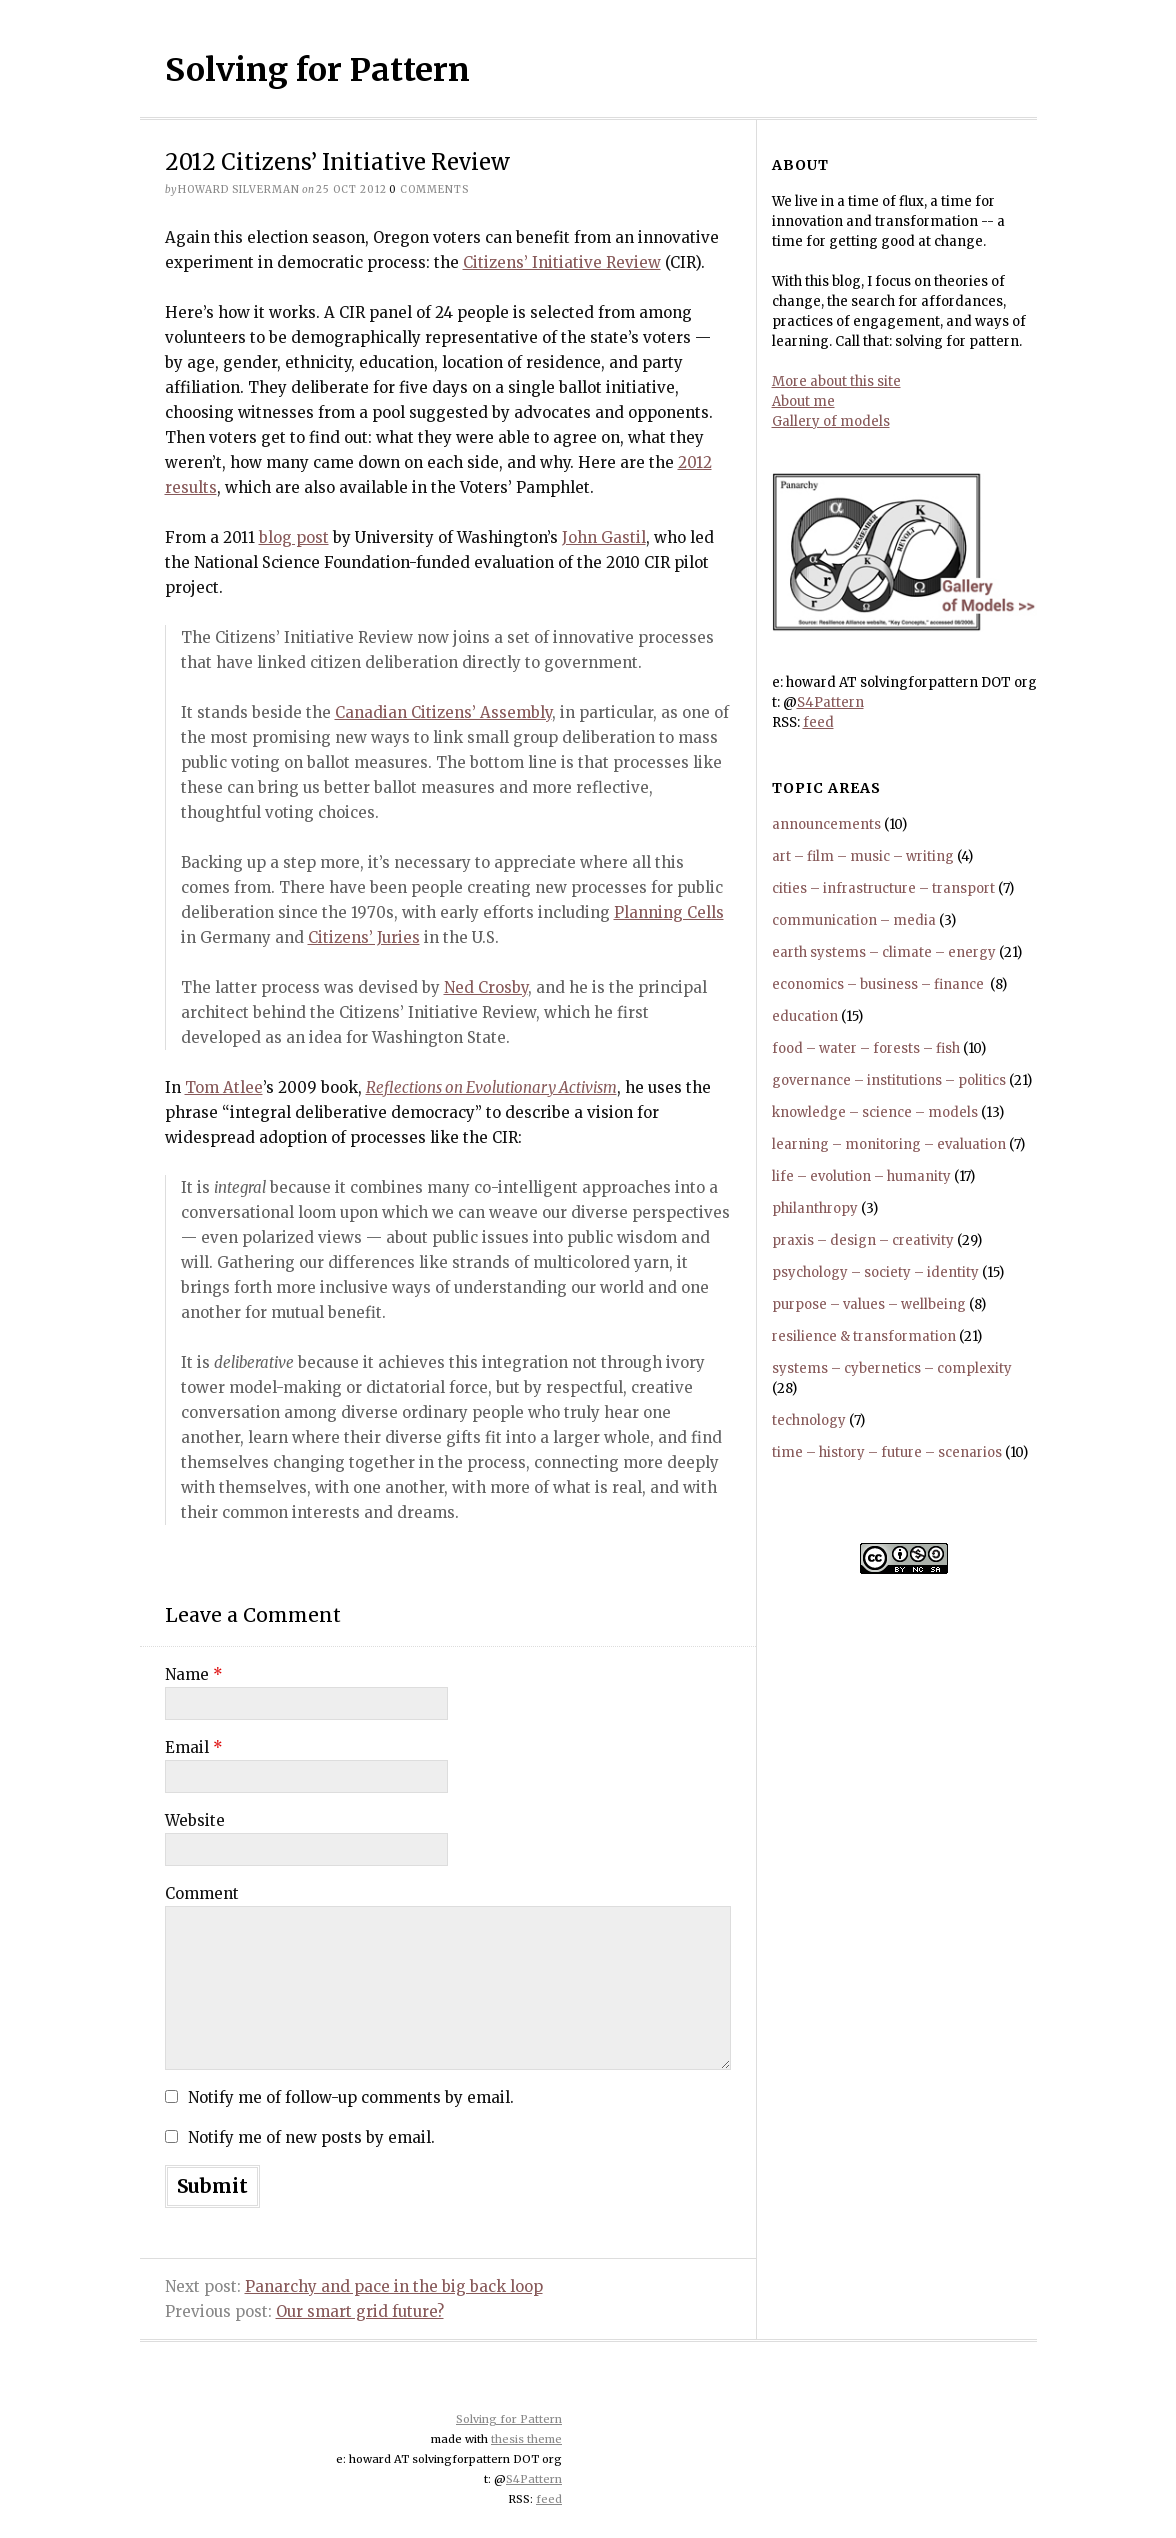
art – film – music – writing (863, 856)
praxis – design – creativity (863, 1240)
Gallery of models (831, 421)
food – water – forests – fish (866, 1048)
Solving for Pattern (317, 70)
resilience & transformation (864, 1336)
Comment (202, 1893)
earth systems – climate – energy (884, 952)
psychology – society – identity (875, 1272)
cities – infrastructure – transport (883, 888)
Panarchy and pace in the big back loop (394, 2286)
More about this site (836, 381)
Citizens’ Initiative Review (562, 262)
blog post (294, 537)
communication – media (854, 920)
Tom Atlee (224, 1087)
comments (429, 189)
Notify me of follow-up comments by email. (351, 2097)
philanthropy (815, 1208)
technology (809, 1420)
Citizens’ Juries (364, 937)
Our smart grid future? (360, 2311)
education (805, 1016)
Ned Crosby (486, 987)
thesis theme (526, 2439)
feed (818, 722)
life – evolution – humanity (861, 1176)
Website (195, 1820)
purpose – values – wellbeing (869, 1304)
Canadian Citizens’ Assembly (443, 712)
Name (194, 1674)
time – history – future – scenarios (887, 1452)
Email (194, 1747)
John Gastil (604, 537)
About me (803, 401)
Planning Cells (669, 912)
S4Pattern (830, 702)
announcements (826, 824)
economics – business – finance (879, 984)
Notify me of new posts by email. (311, 2137)
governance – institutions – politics (889, 1080)
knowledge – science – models (875, 1112)
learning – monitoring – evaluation (889, 1144)
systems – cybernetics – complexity (892, 1368)
